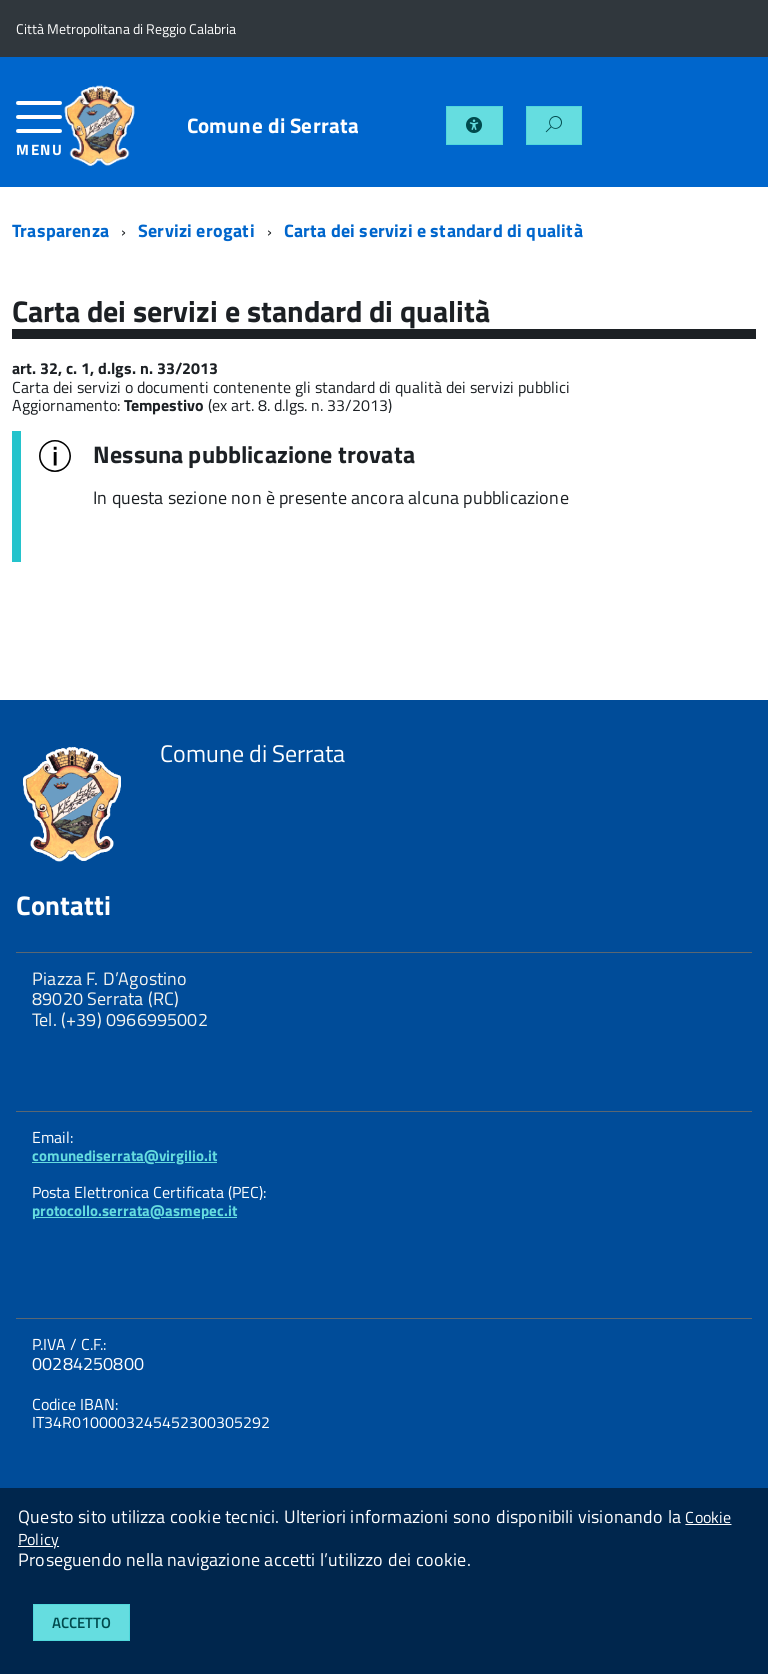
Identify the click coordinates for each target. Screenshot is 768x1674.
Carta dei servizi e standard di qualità (433, 230)
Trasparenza (60, 230)
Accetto (81, 1622)
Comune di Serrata (273, 125)
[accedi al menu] (38, 136)
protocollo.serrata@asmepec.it (134, 1210)
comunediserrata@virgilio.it (124, 1155)
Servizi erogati (196, 230)
